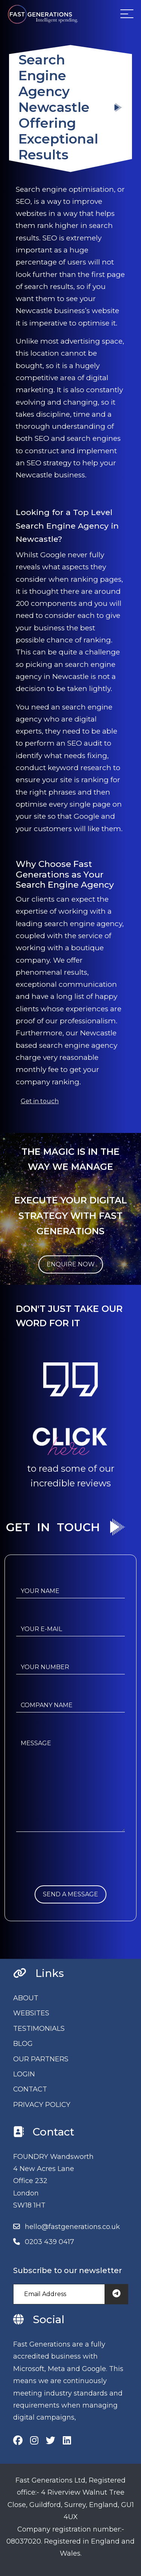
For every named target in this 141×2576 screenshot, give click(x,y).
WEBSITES (31, 2013)
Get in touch (40, 1101)
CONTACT (30, 2089)
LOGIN (24, 2074)
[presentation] (73, 1870)
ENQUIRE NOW (71, 1264)
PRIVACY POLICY (41, 2105)
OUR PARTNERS (40, 2059)
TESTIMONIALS (39, 2028)
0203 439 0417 (49, 2242)
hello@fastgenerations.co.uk (72, 2227)
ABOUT (25, 1998)
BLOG (23, 2043)
